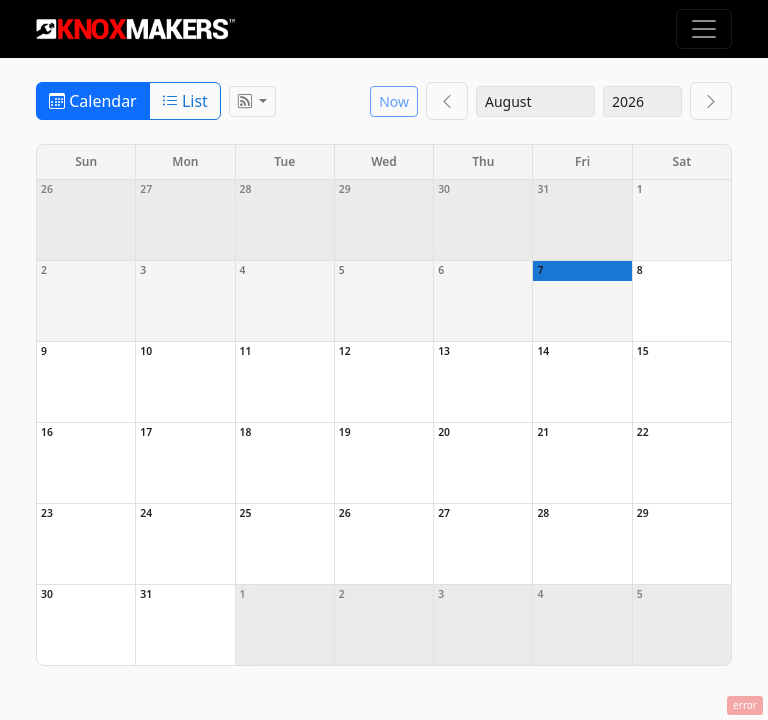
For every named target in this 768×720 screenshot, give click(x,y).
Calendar (93, 101)
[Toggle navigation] (704, 29)
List (185, 101)
